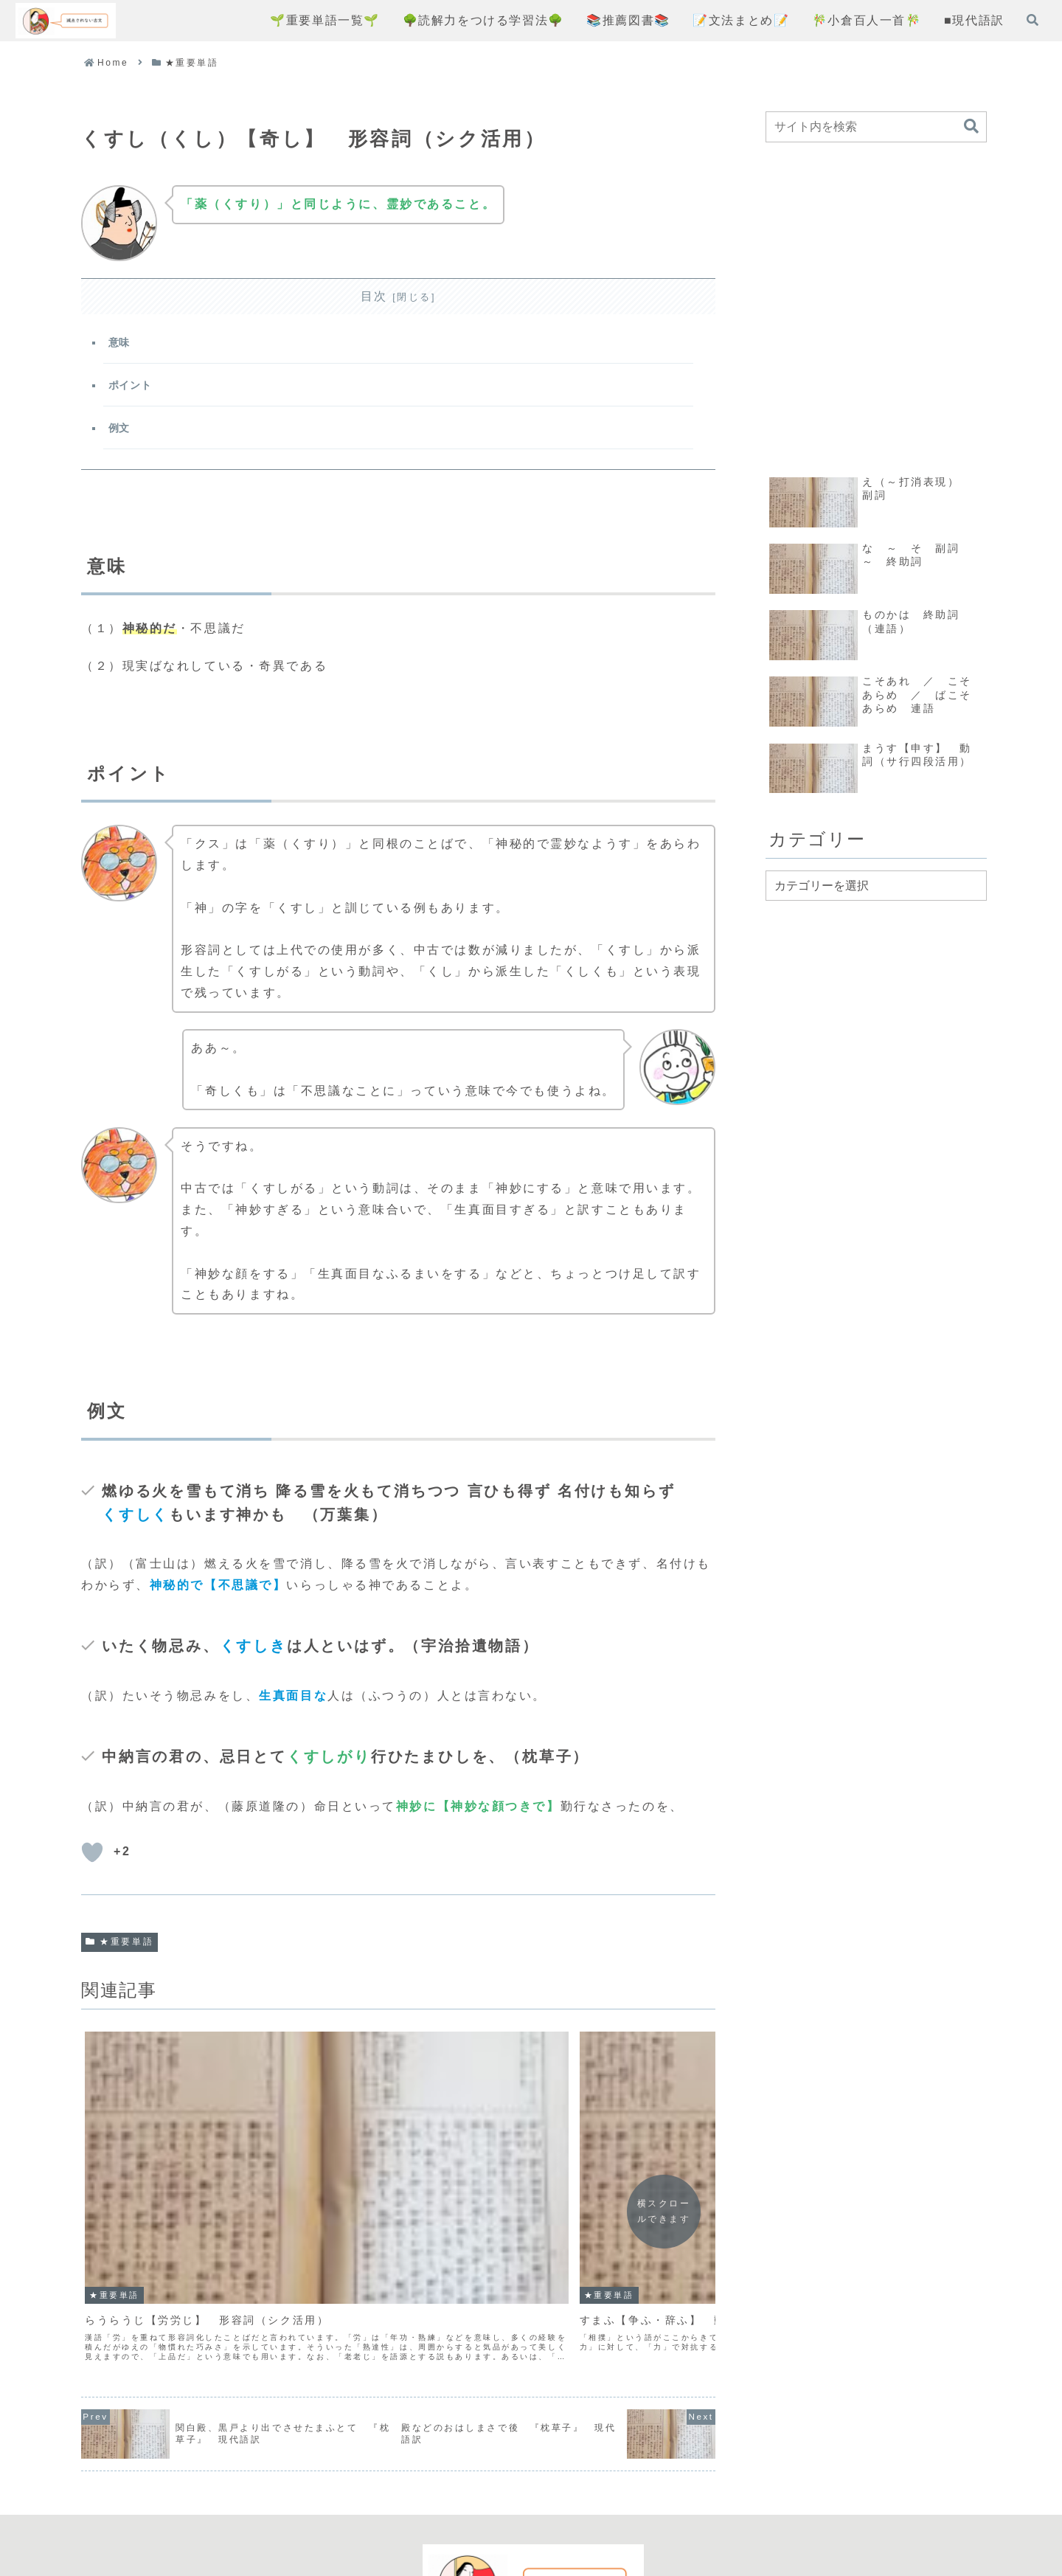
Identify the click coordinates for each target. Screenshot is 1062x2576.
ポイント (131, 389)
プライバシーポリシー (498, 2511)
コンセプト (385, 2511)
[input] (876, 126)
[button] (971, 126)
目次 (374, 296)
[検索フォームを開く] (1032, 20)
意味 (120, 344)
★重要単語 (119, 1950)
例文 (120, 434)
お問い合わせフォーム (644, 2511)
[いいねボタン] (92, 1861)
